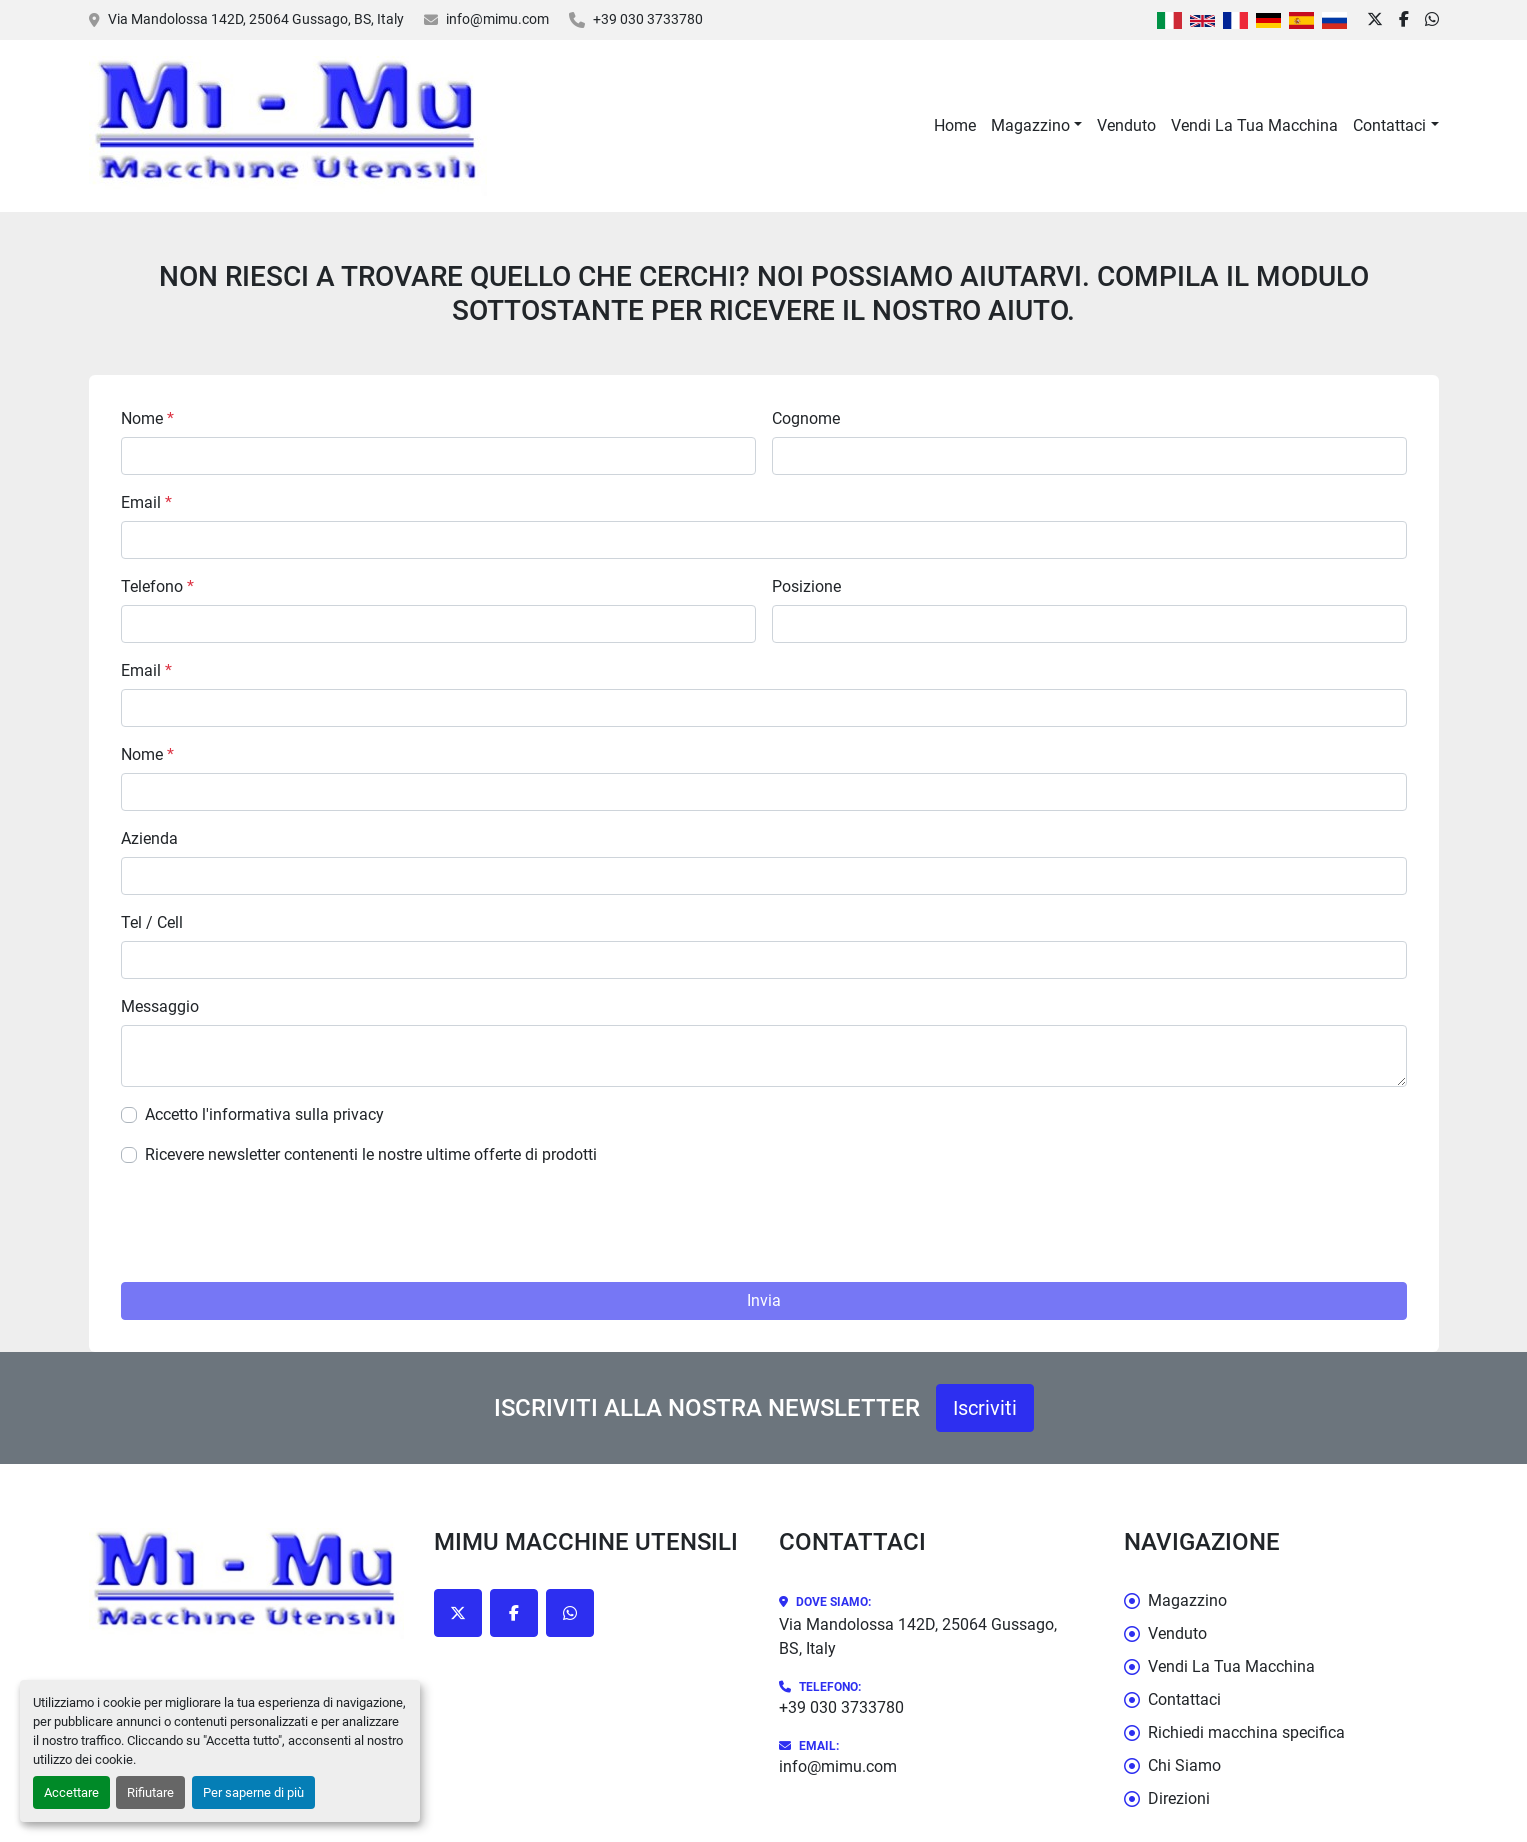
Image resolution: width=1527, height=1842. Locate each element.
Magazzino (1030, 125)
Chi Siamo (1184, 1765)
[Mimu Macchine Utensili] (246, 1583)
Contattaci (1389, 125)
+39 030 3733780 (648, 19)
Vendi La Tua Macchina (1254, 125)
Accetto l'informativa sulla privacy (264, 1114)
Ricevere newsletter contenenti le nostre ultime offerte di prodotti (371, 1154)
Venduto (1126, 125)
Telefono (157, 586)
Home (955, 125)
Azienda (149, 838)
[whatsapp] (1432, 20)
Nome (147, 418)
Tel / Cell (152, 922)
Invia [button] (764, 1300)
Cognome (806, 418)
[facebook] (1404, 20)
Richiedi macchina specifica (1246, 1732)
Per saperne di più (253, 1792)
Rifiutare (150, 1792)
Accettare (71, 1792)
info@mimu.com (497, 19)
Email (146, 502)
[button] (1036, 126)
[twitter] (1375, 20)
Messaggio (160, 1006)
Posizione (806, 586)
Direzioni (1179, 1798)
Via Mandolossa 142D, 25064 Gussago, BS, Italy (256, 19)
